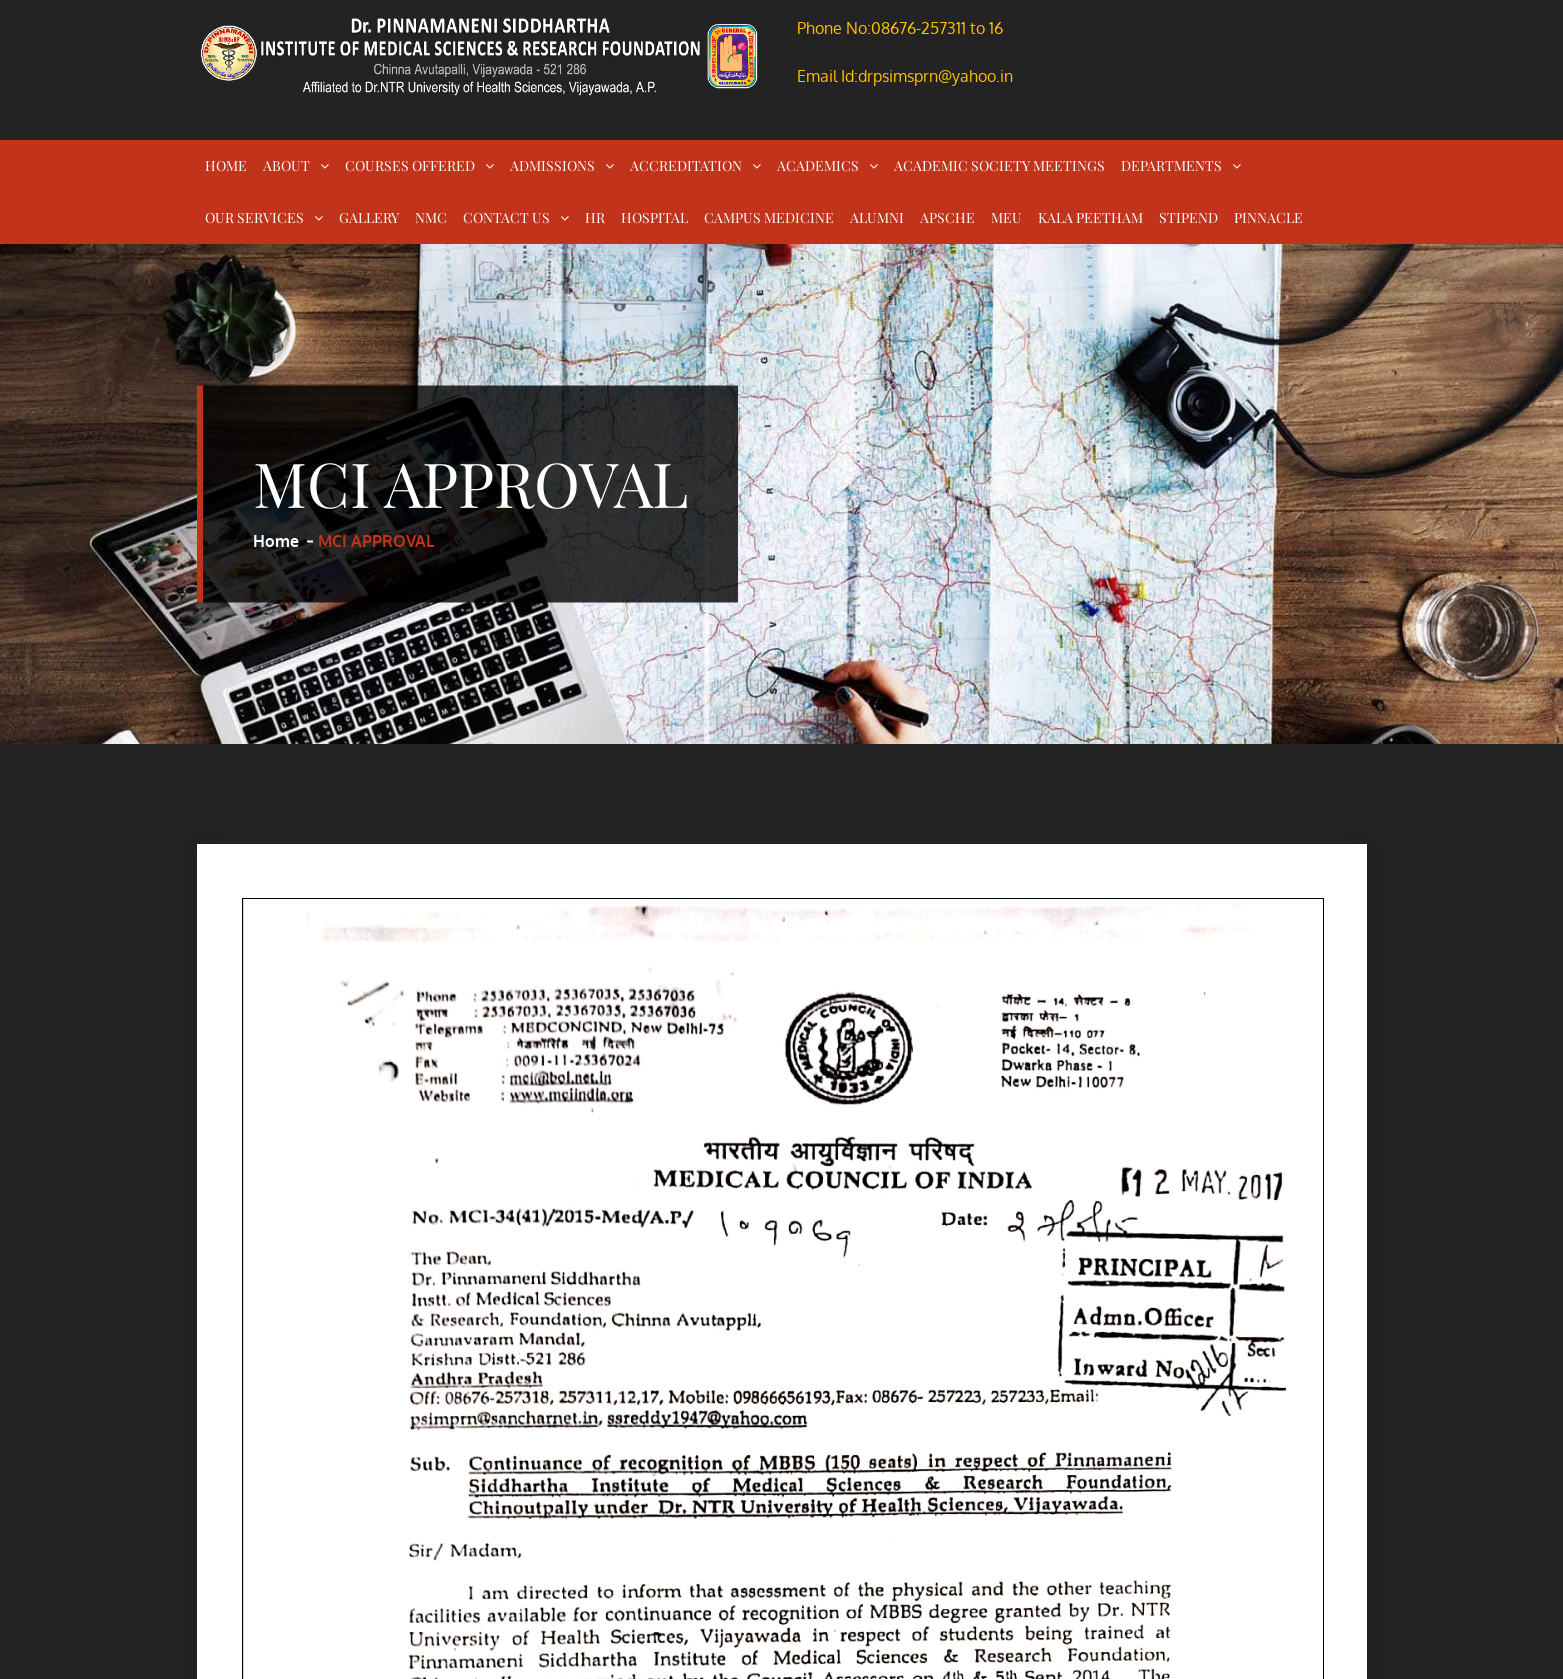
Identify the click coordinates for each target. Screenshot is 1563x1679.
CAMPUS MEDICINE (769, 217)
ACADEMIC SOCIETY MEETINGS (999, 165)
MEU (1006, 217)
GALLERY (369, 217)
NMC (431, 217)
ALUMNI (877, 217)
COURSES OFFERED (410, 165)
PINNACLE (1268, 217)
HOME (226, 165)
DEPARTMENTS (1171, 165)
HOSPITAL (654, 217)
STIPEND (1188, 217)
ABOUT (286, 165)
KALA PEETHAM (1090, 217)
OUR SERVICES (254, 217)
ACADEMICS (818, 165)
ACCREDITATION (686, 165)
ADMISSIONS (552, 165)
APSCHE (947, 217)
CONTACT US (506, 217)
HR (595, 217)
